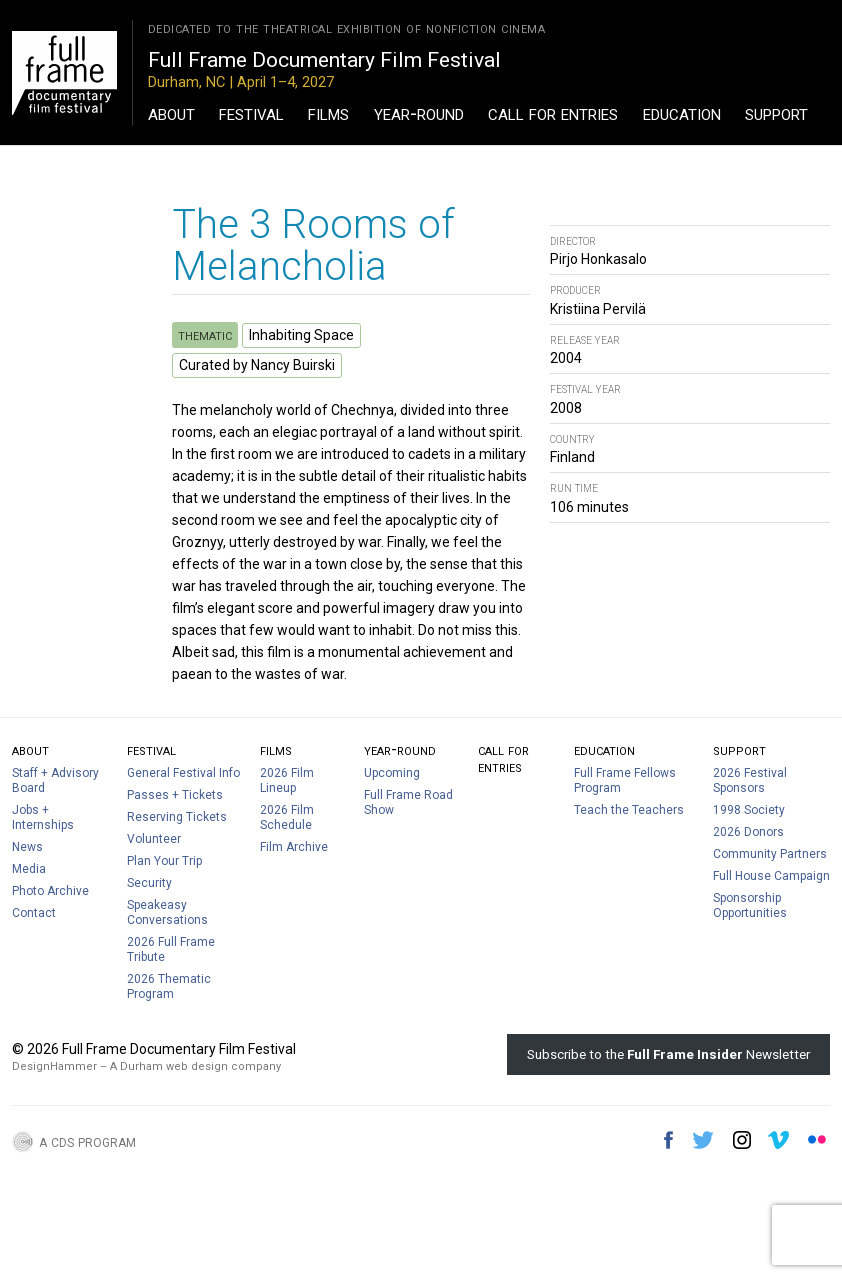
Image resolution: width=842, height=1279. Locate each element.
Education (682, 113)
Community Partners (770, 854)
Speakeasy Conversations (167, 912)
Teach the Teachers (629, 810)
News (27, 847)
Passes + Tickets (175, 795)
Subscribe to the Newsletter (668, 1054)
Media (29, 869)
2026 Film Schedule (287, 817)
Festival (251, 113)
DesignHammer (54, 1066)
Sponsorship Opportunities (750, 905)
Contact (34, 913)
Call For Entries (553, 113)
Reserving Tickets (177, 817)
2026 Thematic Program (169, 986)
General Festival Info (183, 773)
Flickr (817, 1140)
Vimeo (778, 1140)
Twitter (703, 1140)
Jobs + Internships (43, 817)
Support (776, 113)
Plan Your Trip (164, 861)
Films (328, 113)
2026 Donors (748, 832)
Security (149, 883)
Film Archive (294, 847)
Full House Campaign (771, 876)
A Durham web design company (195, 1066)
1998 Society (749, 810)
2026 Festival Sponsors (750, 780)
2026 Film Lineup (287, 780)
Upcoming (392, 773)
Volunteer (154, 839)
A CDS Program (87, 1141)
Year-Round (419, 113)
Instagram (742, 1140)
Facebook (668, 1140)
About (171, 113)
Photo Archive (50, 891)
